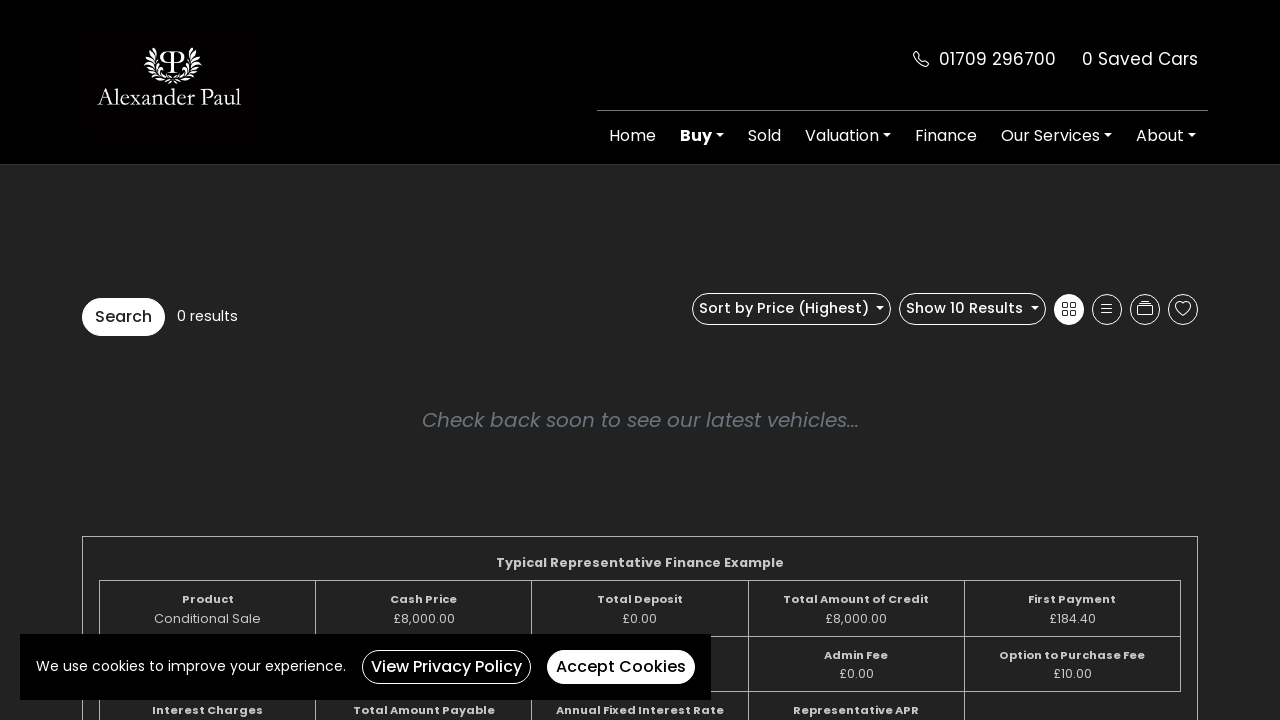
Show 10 (966, 308)
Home (632, 135)
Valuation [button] (842, 135)
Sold (764, 135)
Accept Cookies (621, 666)
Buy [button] (696, 135)
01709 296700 (997, 59)
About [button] (1160, 135)
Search (123, 316)
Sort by (786, 308)
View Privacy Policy (446, 666)
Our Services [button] (1050, 135)
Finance (946, 135)
